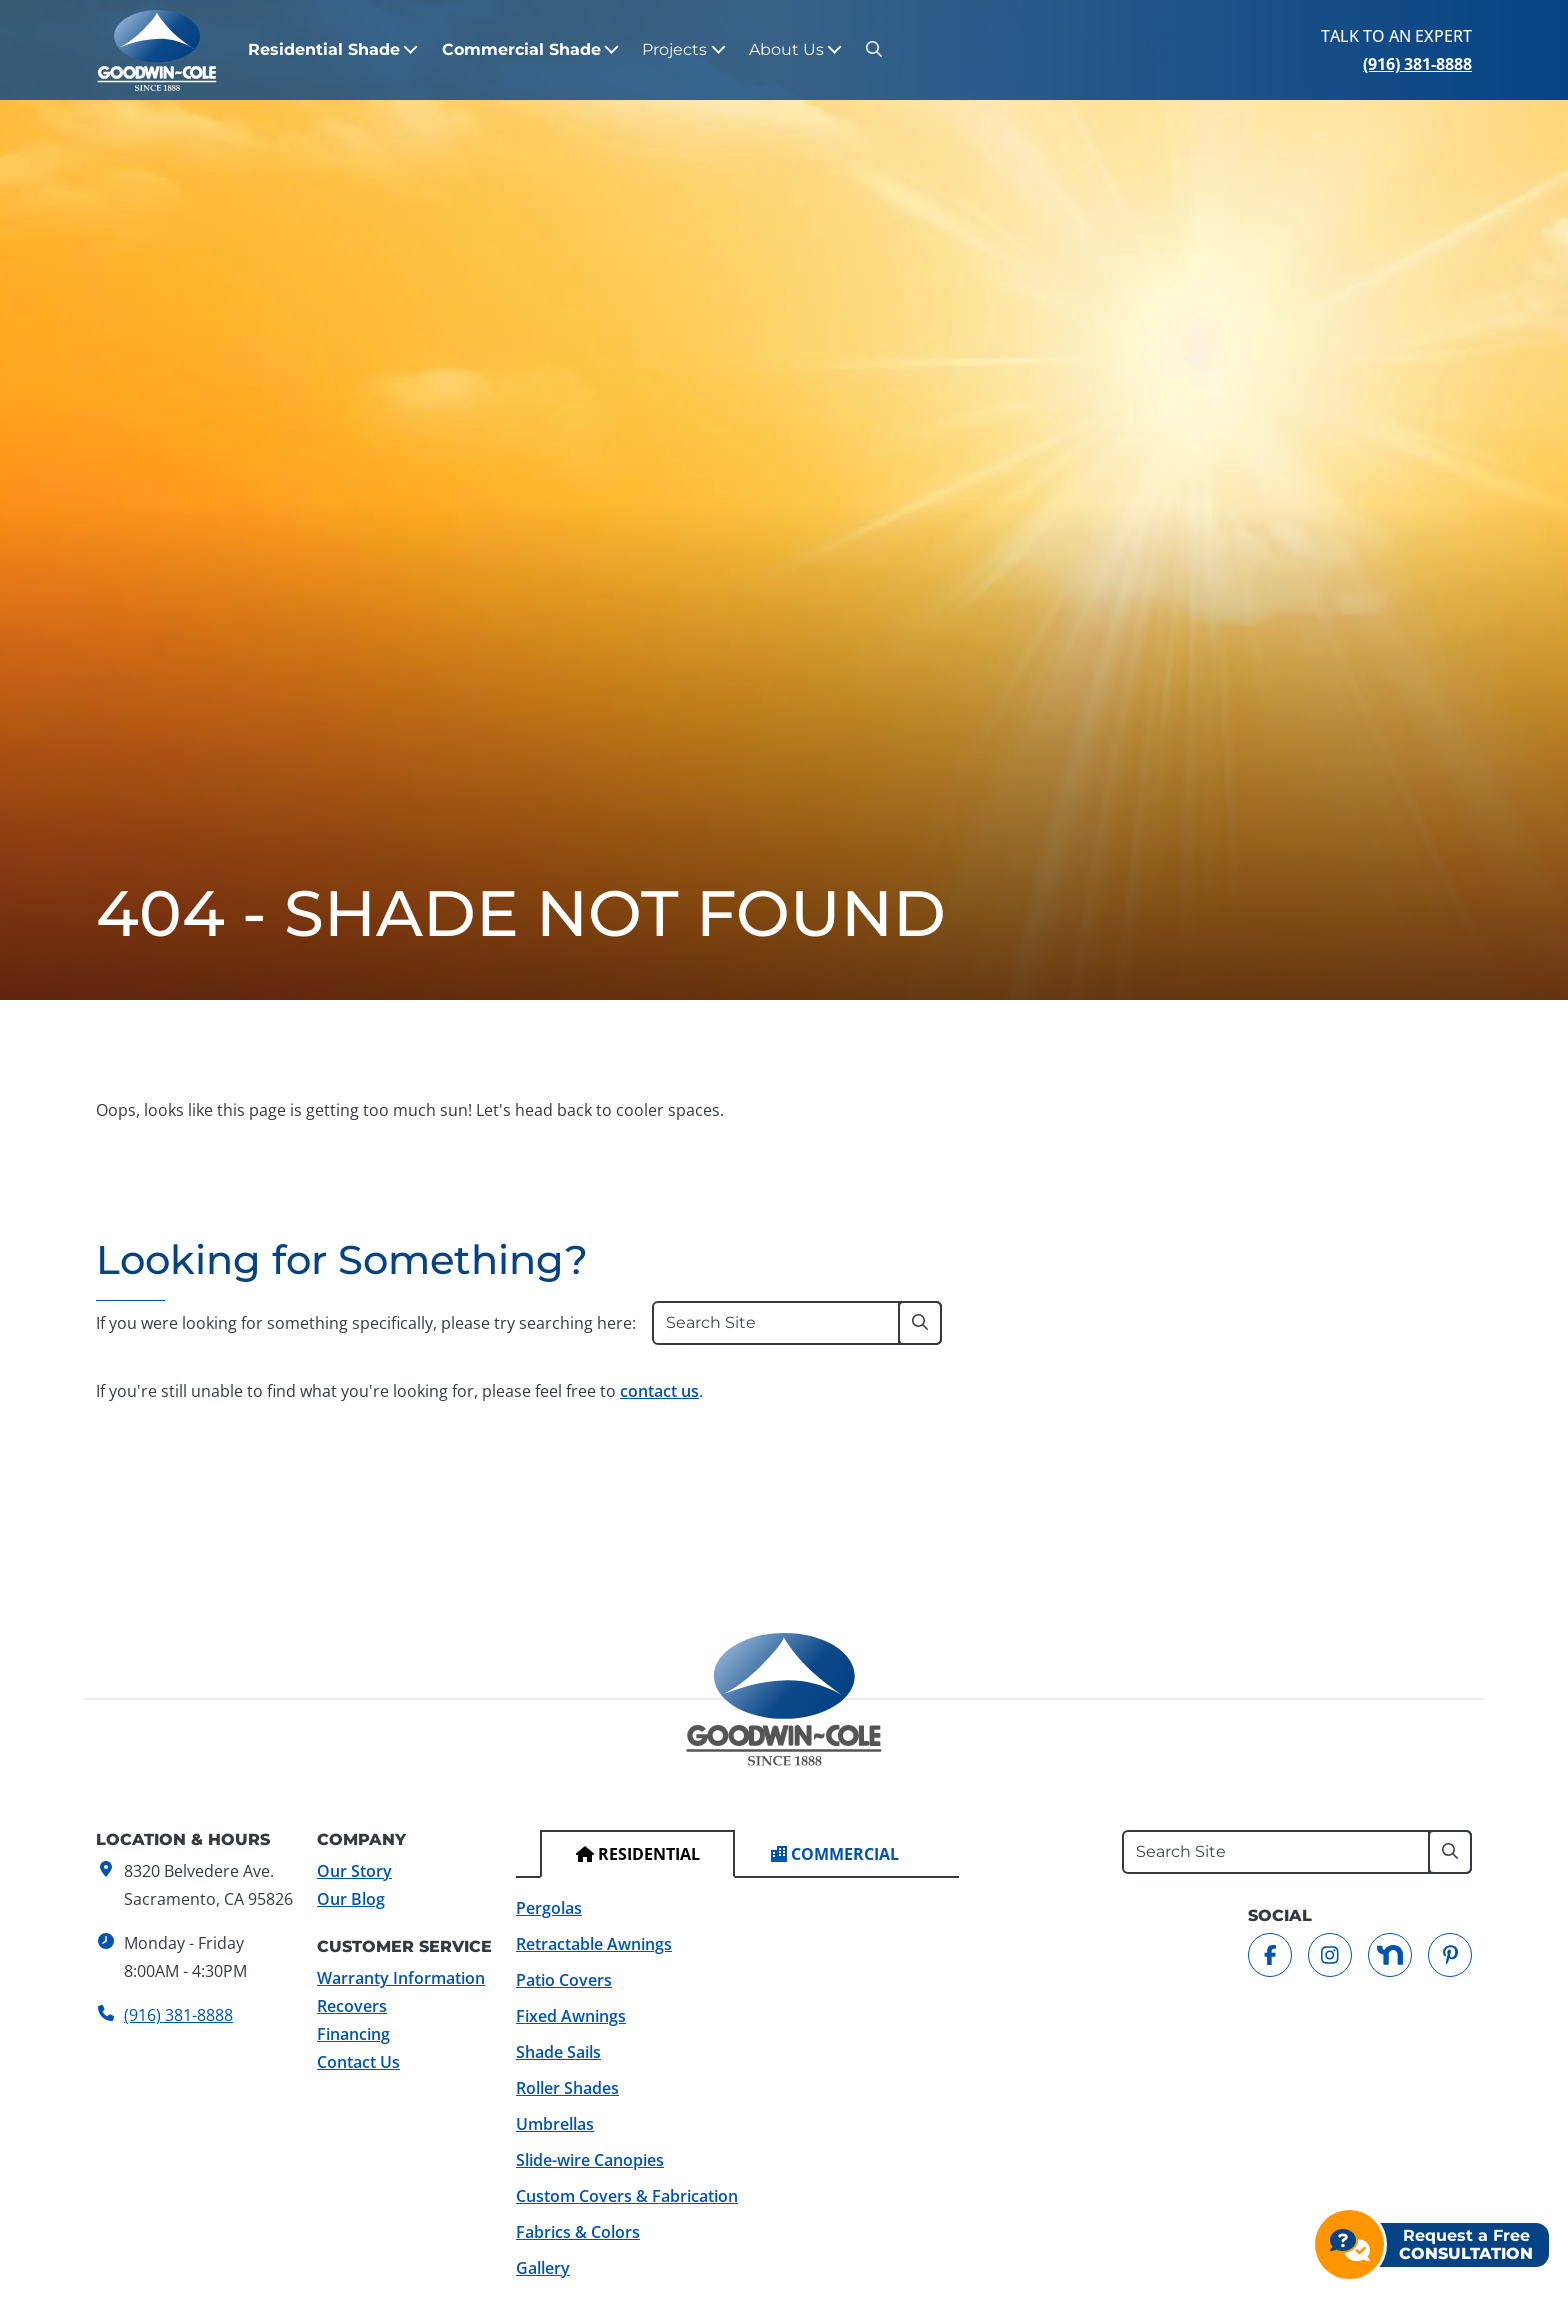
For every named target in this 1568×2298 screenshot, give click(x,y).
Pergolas (549, 1908)
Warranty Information (401, 1978)
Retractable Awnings (594, 1944)
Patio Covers (564, 1980)
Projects (674, 49)
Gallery (543, 2268)
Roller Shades (567, 2088)
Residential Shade (324, 49)
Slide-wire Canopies (590, 2160)
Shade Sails (558, 2052)
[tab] (637, 1854)
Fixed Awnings (571, 2016)
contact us (659, 1391)
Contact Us (358, 2062)
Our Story (354, 1871)
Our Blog (351, 1899)
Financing (353, 2034)
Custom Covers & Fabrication (627, 2196)
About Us (786, 49)
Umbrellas (555, 2124)
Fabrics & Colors (578, 2232)
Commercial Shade (521, 49)
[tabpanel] (737, 2088)
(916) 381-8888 (1417, 64)
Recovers (352, 2006)
